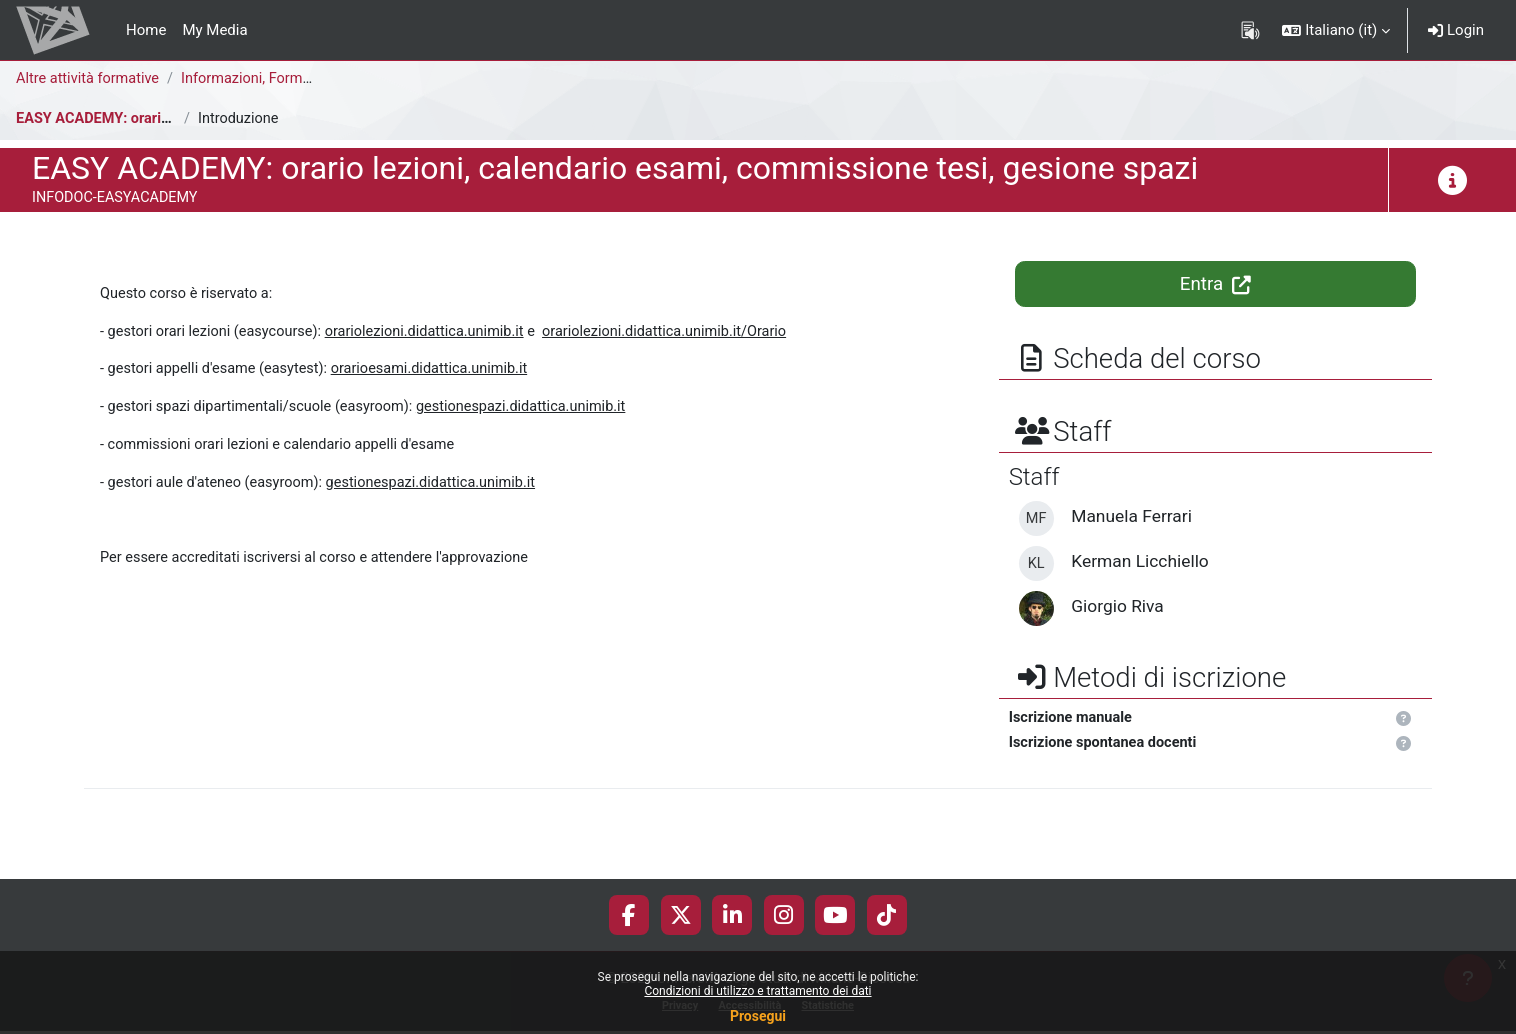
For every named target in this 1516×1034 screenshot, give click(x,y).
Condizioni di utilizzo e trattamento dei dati (757, 991)
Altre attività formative (90, 79)
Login (1456, 30)
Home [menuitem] (146, 30)
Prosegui (758, 1016)
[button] (1336, 30)
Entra (1215, 284)
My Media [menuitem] (214, 30)
